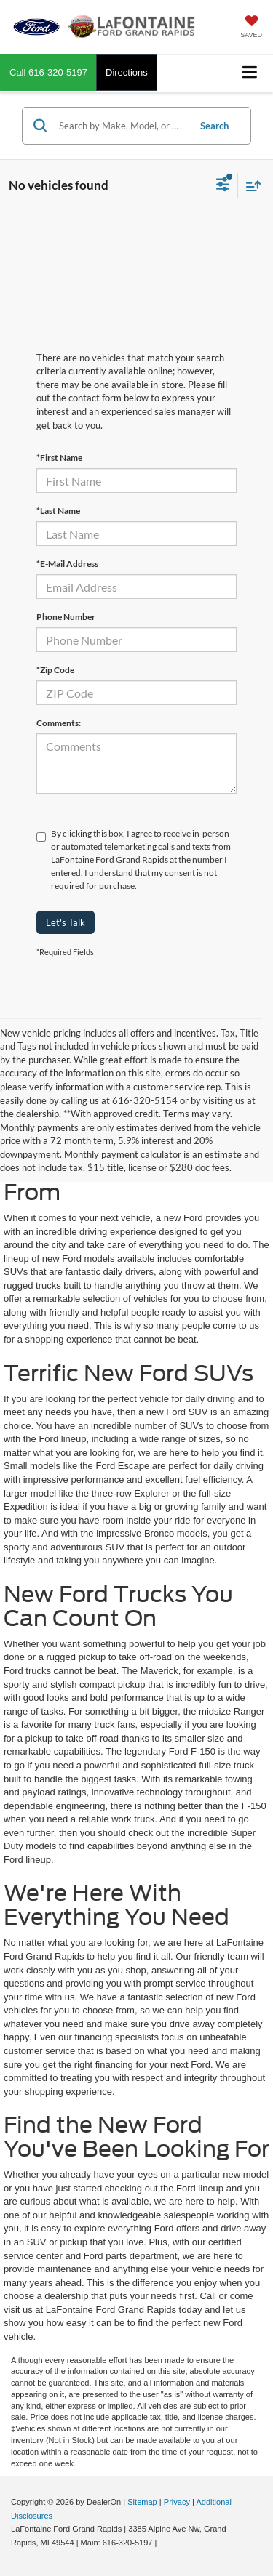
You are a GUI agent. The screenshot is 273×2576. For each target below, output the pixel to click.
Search (214, 126)
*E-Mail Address (67, 563)
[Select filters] (223, 186)
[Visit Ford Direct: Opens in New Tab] (163, 2542)
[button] (48, 72)
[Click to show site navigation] (250, 73)
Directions (127, 72)
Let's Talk (65, 922)
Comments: (58, 722)
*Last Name (58, 510)
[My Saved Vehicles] (251, 28)
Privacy (177, 2501)
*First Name (59, 457)
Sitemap (142, 2501)
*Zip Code (55, 669)
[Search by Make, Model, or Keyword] (122, 125)
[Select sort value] (249, 185)
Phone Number (65, 616)
